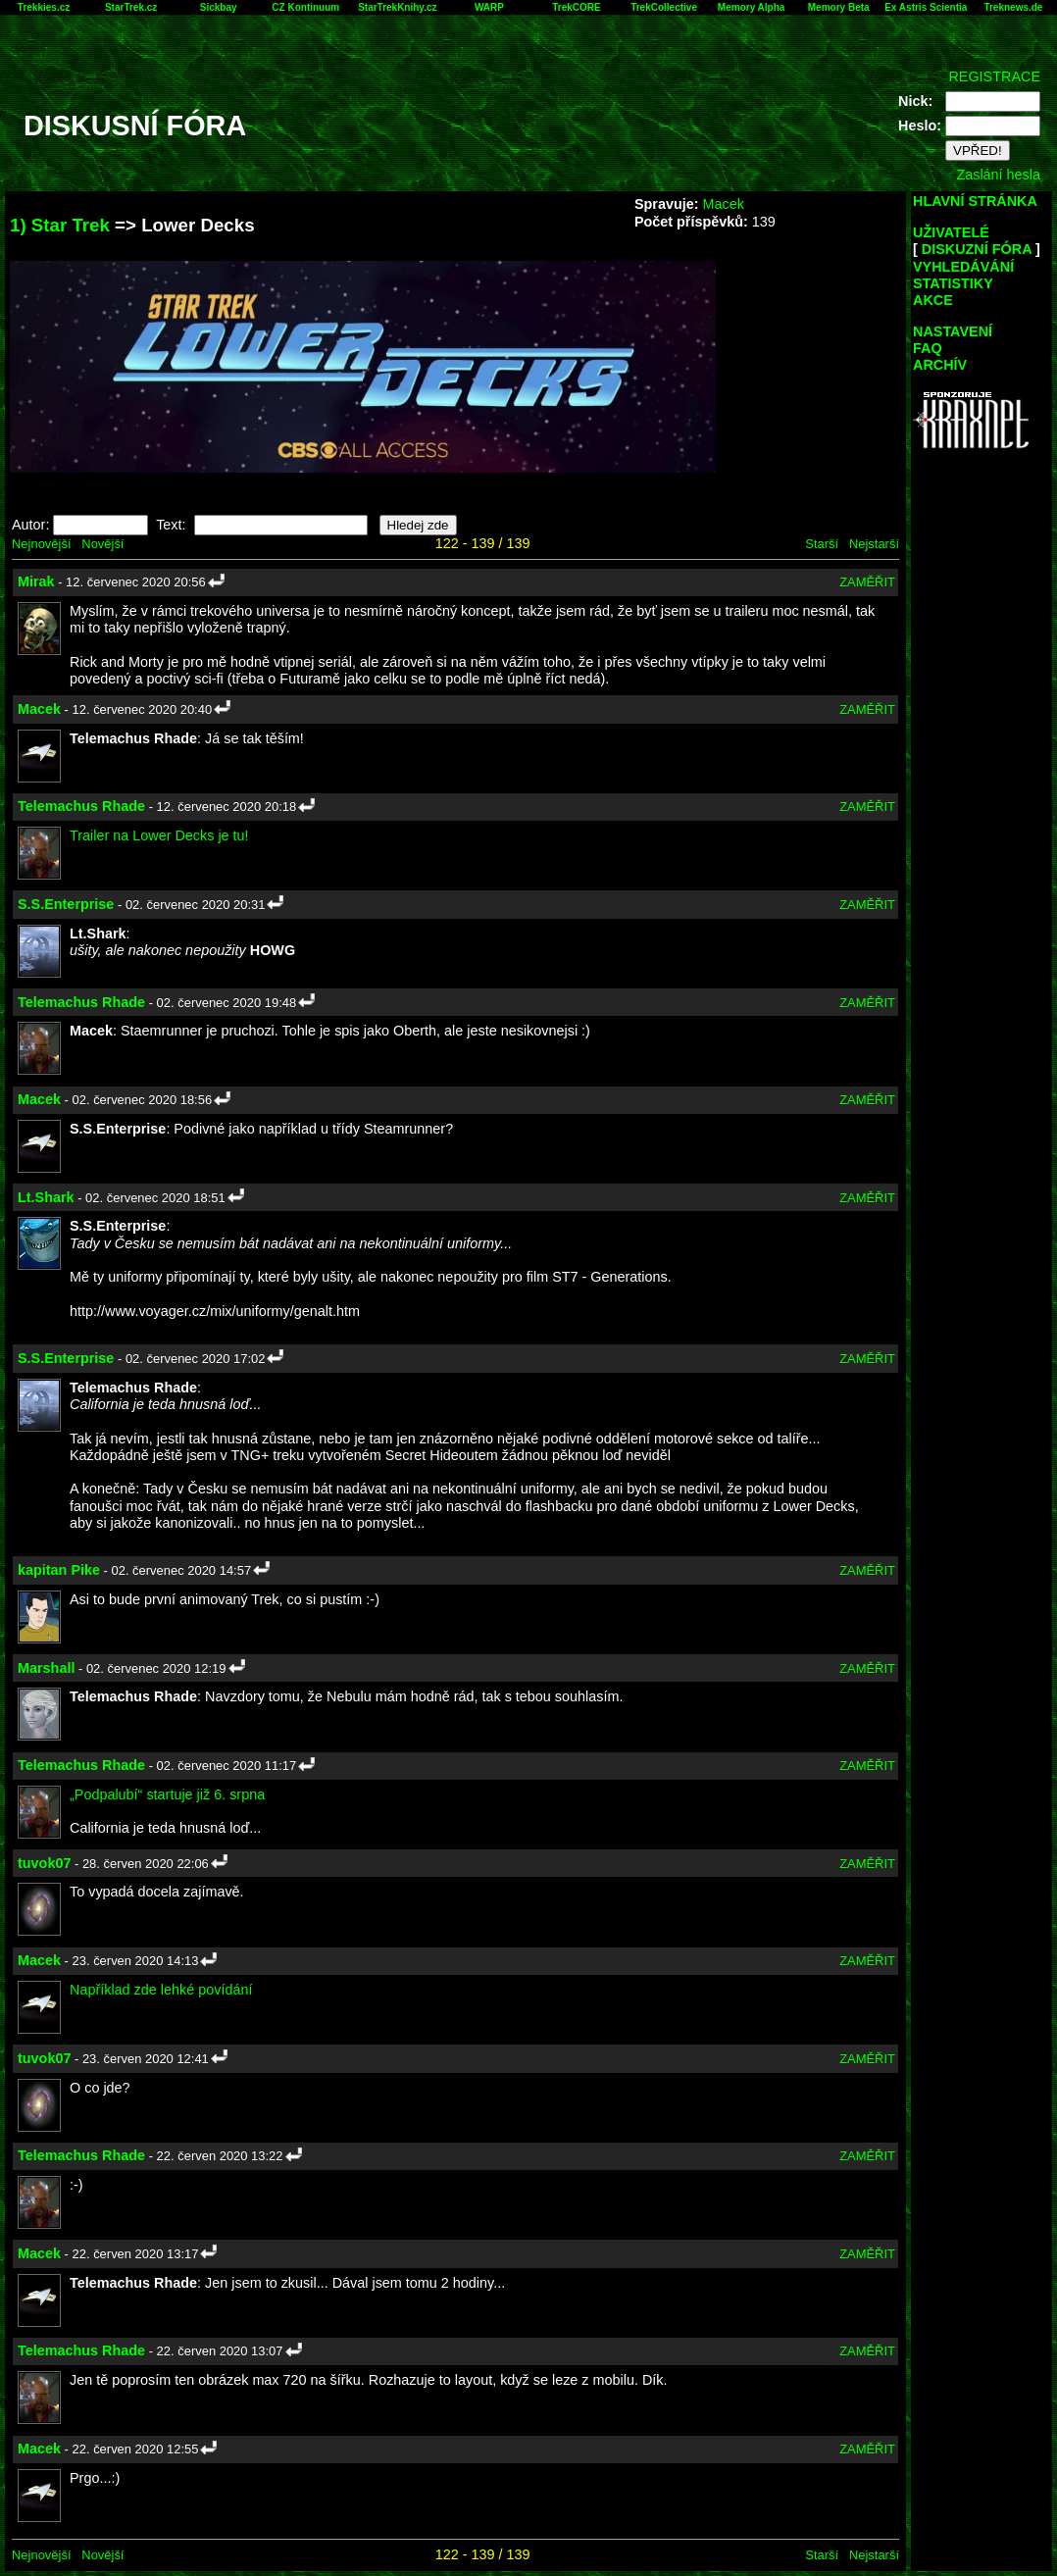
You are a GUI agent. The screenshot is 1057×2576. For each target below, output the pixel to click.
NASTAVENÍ (952, 331)
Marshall (46, 1668)
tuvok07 (44, 1863)
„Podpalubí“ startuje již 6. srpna (167, 1794)
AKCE (933, 300)
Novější (102, 543)
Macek (722, 204)
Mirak (36, 581)
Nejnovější (41, 543)
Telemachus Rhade (81, 806)
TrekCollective (663, 7)
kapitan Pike (59, 1570)
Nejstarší (874, 543)
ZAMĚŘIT (867, 582)
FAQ (927, 348)
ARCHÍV (940, 365)
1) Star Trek (60, 225)
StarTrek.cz (131, 7)
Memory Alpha (751, 7)
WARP (489, 7)
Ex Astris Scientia (925, 7)
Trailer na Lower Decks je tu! (159, 835)
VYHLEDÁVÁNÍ (963, 267)
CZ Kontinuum (305, 7)
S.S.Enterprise (66, 904)
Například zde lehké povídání (161, 1989)
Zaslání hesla (998, 174)
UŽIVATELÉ (951, 232)
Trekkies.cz (44, 7)
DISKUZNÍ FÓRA (977, 249)
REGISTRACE (994, 76)
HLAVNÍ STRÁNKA (975, 201)
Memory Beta (839, 7)
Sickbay (218, 7)
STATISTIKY (953, 283)
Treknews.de (1012, 7)
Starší (821, 543)
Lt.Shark (46, 1197)
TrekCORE (576, 7)
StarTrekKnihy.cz (397, 7)
